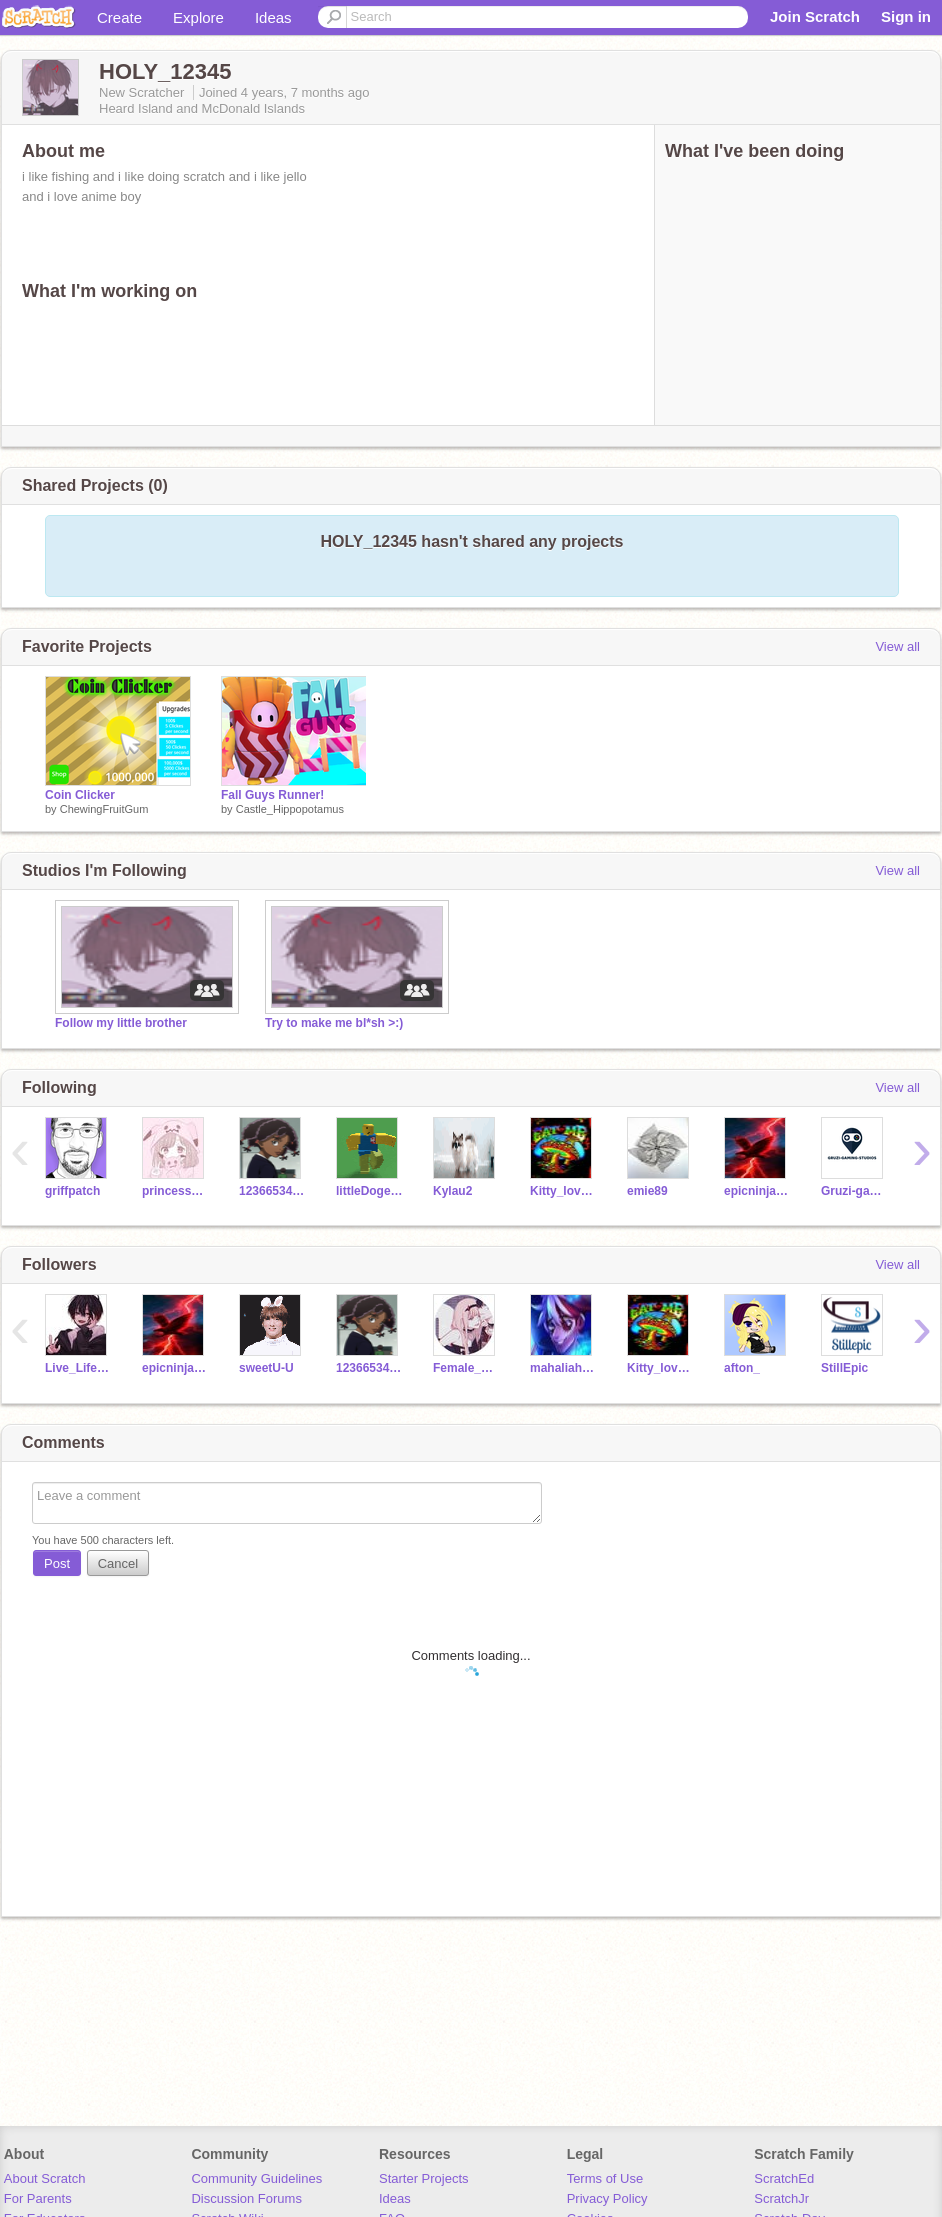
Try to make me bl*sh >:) (334, 1023)
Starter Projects (424, 2178)
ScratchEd (784, 2178)
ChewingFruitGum (104, 809)
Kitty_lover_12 (563, 1191)
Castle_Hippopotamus (290, 809)
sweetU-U (266, 1368)
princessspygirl (175, 1191)
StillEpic (844, 1368)
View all (897, 646)
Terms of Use (605, 2178)
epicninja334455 (757, 1191)
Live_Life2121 (78, 1368)
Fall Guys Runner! (272, 795)
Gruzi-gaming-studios (854, 1191)
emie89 (647, 1191)
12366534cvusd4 (272, 1191)
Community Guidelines (256, 2178)
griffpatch (72, 1191)
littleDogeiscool (369, 1191)
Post (57, 1563)
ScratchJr (781, 2198)
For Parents (38, 2198)
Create (119, 17)
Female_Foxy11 (466, 1368)
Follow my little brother (121, 1023)
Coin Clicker (80, 795)
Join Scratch (815, 16)
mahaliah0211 (563, 1368)
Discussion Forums (246, 2198)
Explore (198, 17)
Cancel (118, 1563)
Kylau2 (452, 1191)
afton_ (742, 1368)
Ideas (273, 17)
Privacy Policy (607, 2198)
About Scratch (45, 2178)
